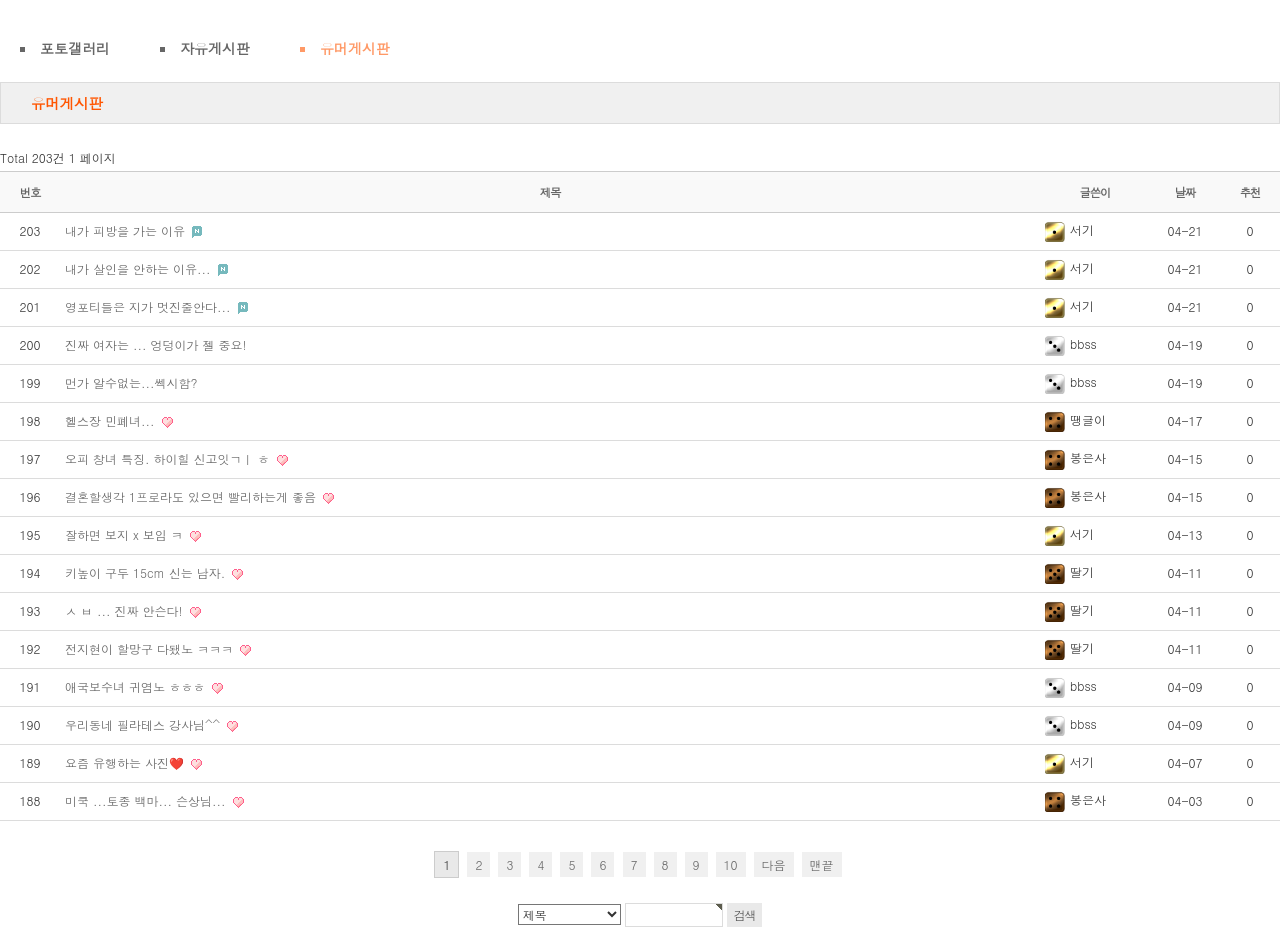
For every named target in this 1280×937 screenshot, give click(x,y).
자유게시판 (215, 48)
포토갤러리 (75, 48)
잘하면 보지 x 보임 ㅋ (126, 534)
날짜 (1185, 192)
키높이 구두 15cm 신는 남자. (147, 572)
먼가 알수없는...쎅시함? (131, 382)
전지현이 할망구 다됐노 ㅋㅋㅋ (151, 648)
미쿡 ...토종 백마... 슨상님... (147, 800)
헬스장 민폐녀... (112, 420)
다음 (774, 864)
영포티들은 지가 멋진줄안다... (150, 306)
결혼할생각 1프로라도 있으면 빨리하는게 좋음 (192, 496)
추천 (1250, 192)
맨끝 (822, 864)
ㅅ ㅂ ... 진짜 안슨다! (126, 610)
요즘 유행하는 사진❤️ (126, 762)
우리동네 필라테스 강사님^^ (144, 724)
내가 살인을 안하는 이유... (140, 268)
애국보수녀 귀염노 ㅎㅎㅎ (137, 686)
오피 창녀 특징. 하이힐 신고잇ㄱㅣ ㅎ (169, 458)
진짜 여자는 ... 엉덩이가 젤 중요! (156, 344)
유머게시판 (355, 48)
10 (731, 864)
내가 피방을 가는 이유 (127, 230)
